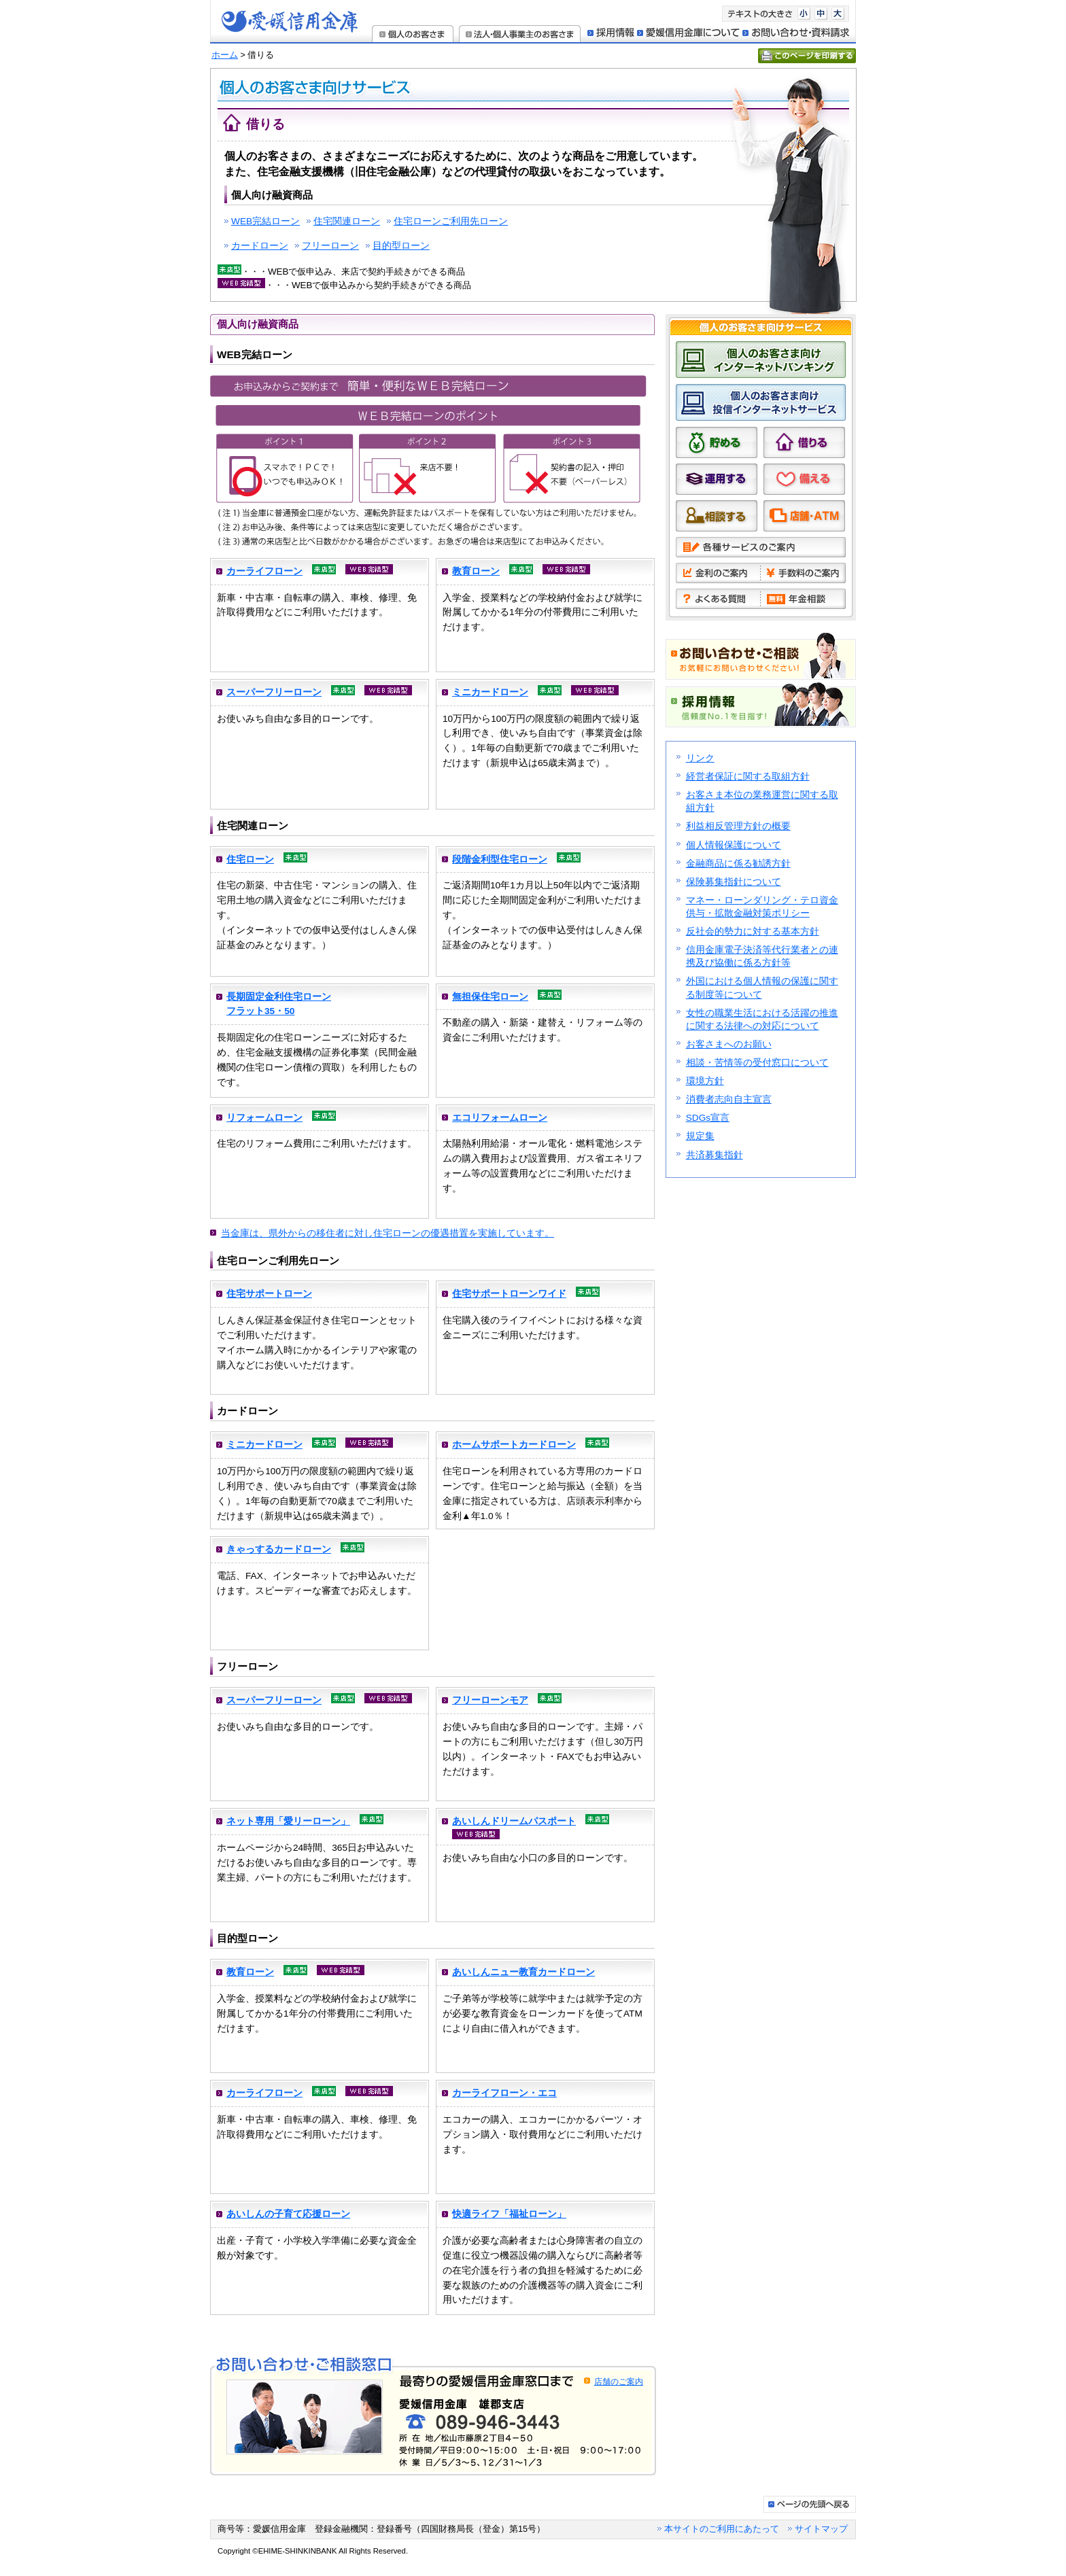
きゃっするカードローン (278, 1549)
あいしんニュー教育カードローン (523, 1972)
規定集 (700, 1136)
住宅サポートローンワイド (509, 1294)
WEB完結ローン (265, 221)
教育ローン (476, 571)
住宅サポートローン (269, 1294)
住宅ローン (250, 859)
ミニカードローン (490, 692)
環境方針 (705, 1081)
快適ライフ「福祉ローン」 (509, 2214)
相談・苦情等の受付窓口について (757, 1063)
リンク (700, 758)
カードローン (259, 246)
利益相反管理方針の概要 (738, 826)
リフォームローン (264, 1118)
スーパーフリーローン (274, 692)
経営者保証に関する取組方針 (748, 776)
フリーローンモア (490, 1700)
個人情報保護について (733, 845)
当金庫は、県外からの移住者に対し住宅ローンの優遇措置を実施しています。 (387, 1233)
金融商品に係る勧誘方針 (738, 863)
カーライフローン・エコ (504, 2093)
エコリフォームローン (499, 1118)
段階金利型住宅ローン (499, 859)
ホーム (224, 55)
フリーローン (330, 246)
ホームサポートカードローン (514, 1445)
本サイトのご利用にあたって (721, 2529)
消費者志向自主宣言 (729, 1099)
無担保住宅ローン (490, 997)
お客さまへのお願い (729, 1044)
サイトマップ (821, 2529)
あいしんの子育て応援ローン (288, 2214)
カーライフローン (264, 571)
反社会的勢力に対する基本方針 (752, 931)
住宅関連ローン (346, 221)
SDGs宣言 (707, 1118)
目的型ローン (401, 246)
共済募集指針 (714, 1155)
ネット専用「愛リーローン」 (288, 1821)
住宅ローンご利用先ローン (451, 221)
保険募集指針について (733, 882)
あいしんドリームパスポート (514, 1821)
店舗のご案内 (618, 2381)
